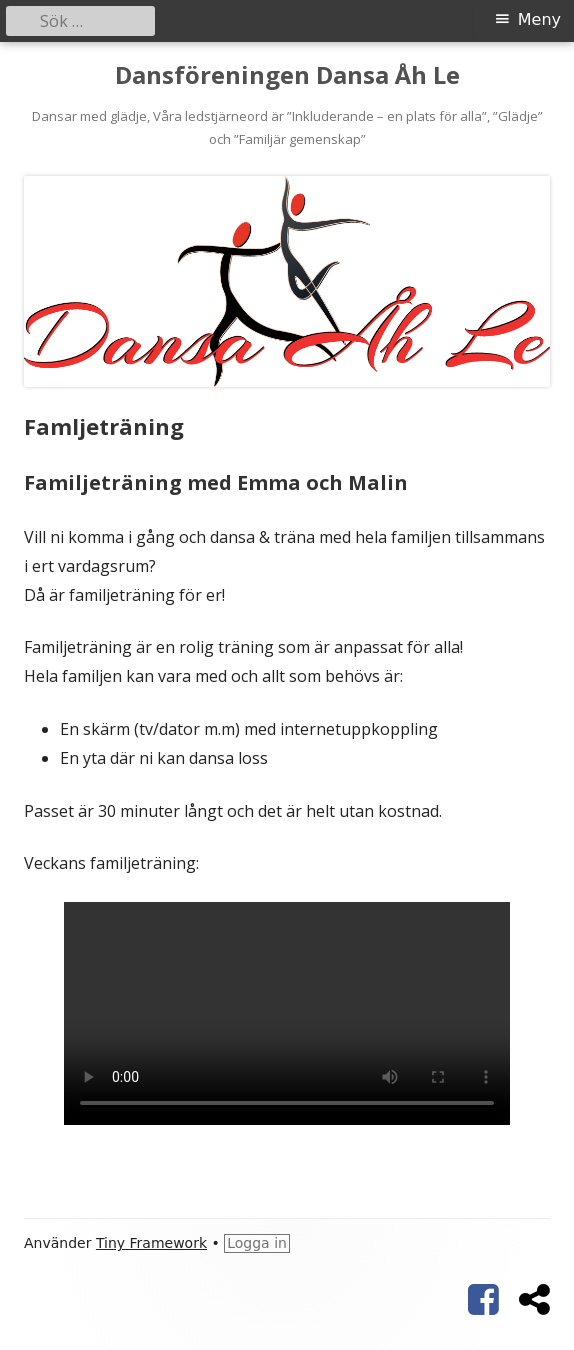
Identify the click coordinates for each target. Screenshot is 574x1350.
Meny (539, 19)
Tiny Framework (151, 1243)
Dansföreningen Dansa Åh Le (287, 75)
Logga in (257, 1243)
